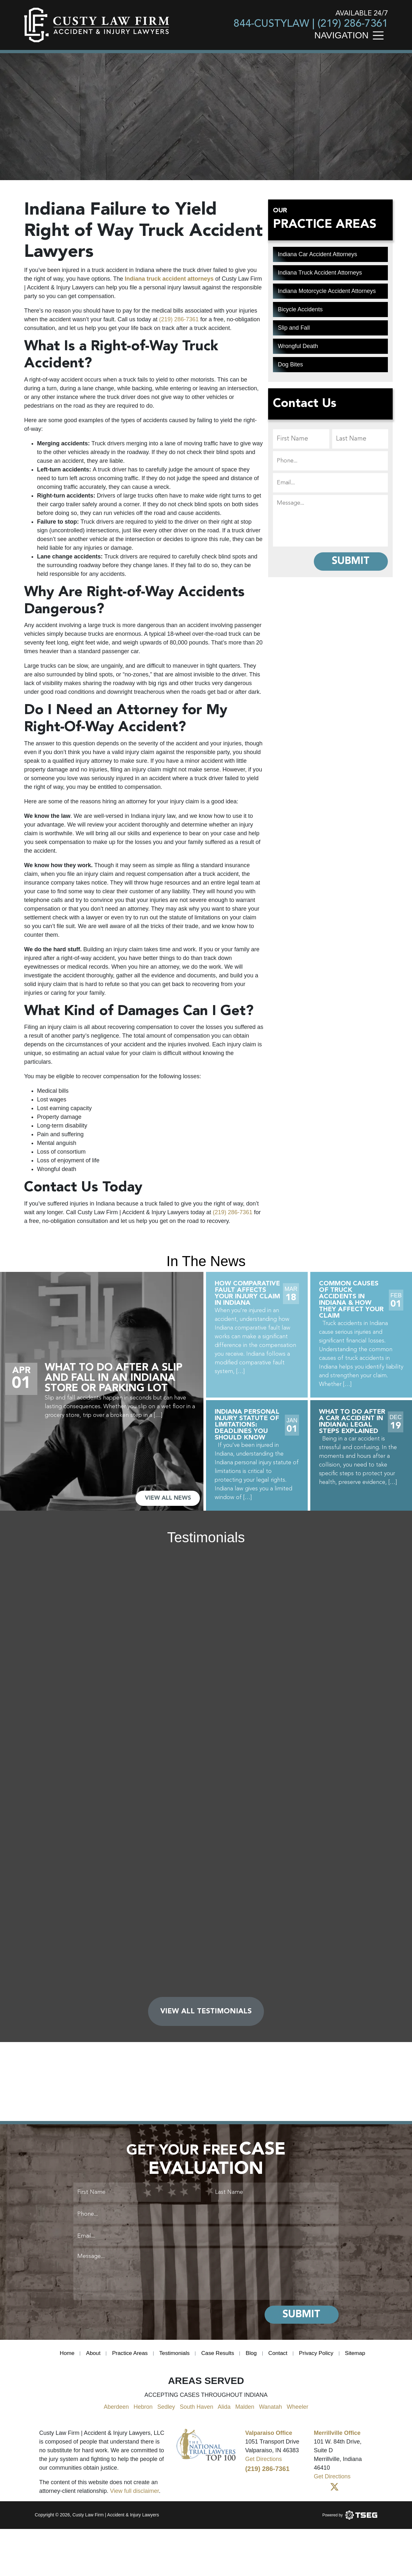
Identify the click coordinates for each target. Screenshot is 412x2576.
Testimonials (173, 2358)
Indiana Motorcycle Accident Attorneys (327, 291)
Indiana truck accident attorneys (169, 279)
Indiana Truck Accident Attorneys (320, 272)
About (89, 2358)
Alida (224, 2412)
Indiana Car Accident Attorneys (317, 254)
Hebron (143, 2412)
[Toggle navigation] (379, 35)
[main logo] (96, 25)
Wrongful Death (298, 346)
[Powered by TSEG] (349, 2520)
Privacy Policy (320, 2358)
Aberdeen (116, 2412)
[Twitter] (334, 2493)
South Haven (196, 2412)
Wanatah (270, 2412)
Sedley (166, 2412)
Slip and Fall (294, 327)
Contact (280, 2358)
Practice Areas (126, 2358)
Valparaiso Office (268, 2438)
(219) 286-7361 (352, 24)
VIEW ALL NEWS (167, 1498)
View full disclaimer (134, 2496)
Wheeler (297, 2412)
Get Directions (263, 2464)
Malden (244, 2412)
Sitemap (359, 2358)
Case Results (218, 2358)
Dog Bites (290, 364)
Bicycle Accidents (300, 309)
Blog (252, 2358)
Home (62, 2358)
